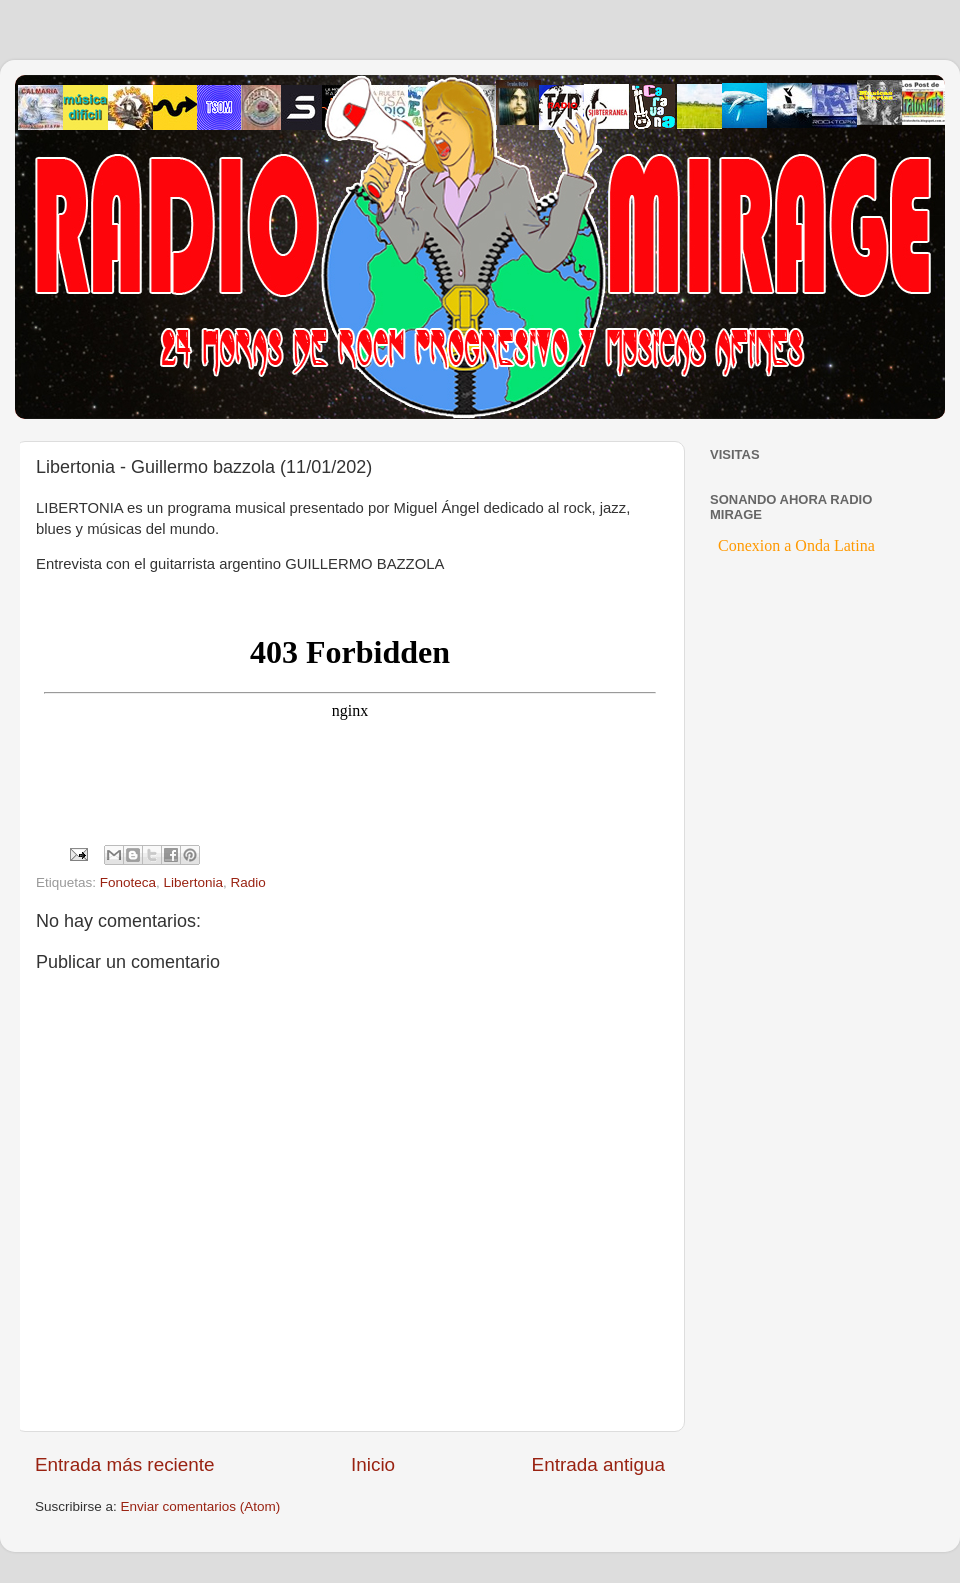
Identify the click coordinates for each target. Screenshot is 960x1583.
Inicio (373, 1464)
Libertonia (193, 882)
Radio (247, 882)
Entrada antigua (598, 1464)
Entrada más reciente (125, 1464)
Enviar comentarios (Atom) (201, 1506)
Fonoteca (128, 882)
